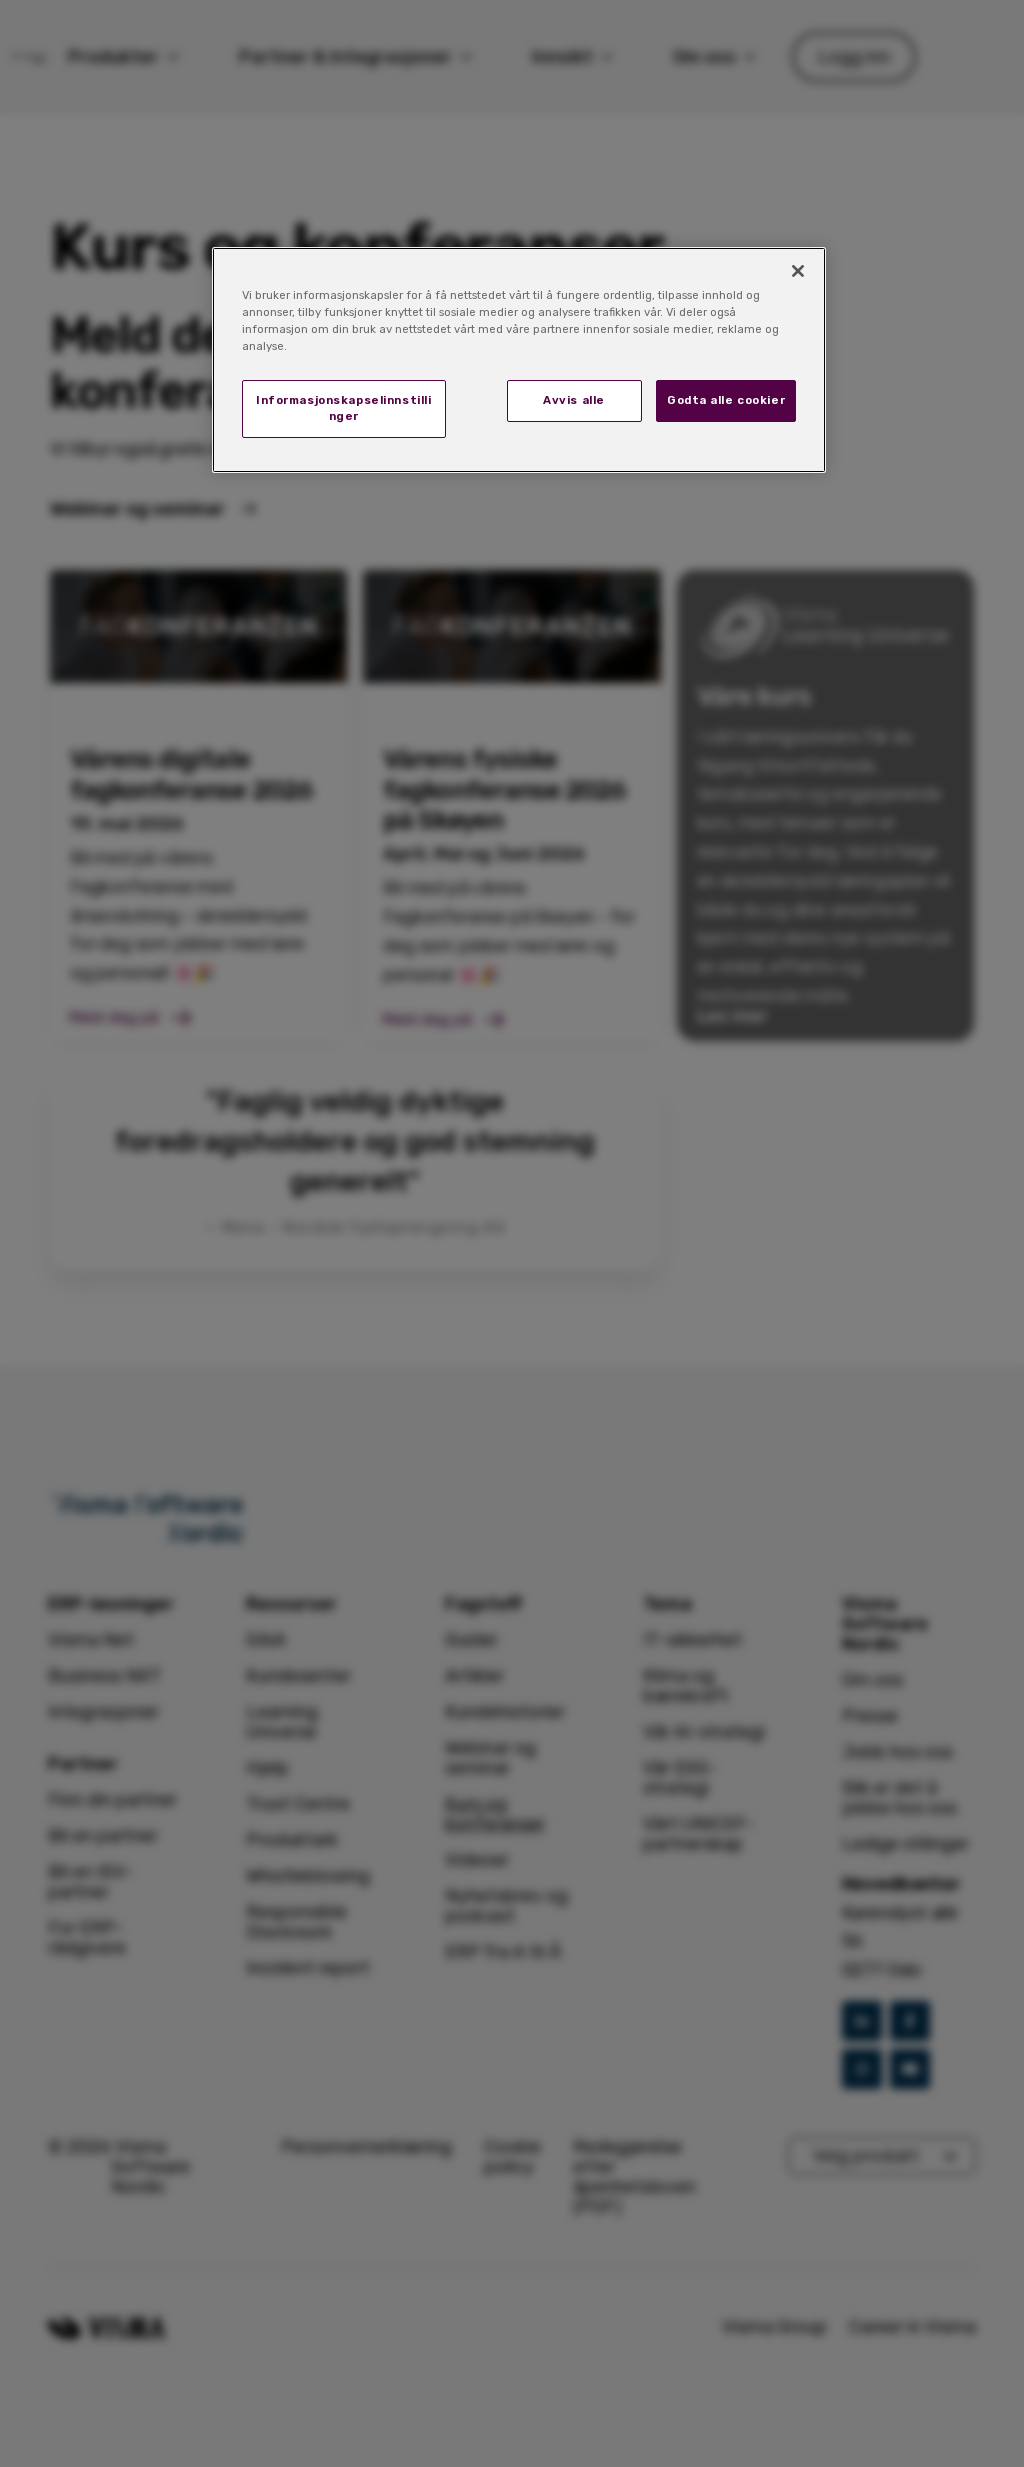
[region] (519, 360)
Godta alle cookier (726, 400)
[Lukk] (798, 271)
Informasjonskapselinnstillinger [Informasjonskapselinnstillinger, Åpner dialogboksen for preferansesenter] (343, 408)
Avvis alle (574, 400)
